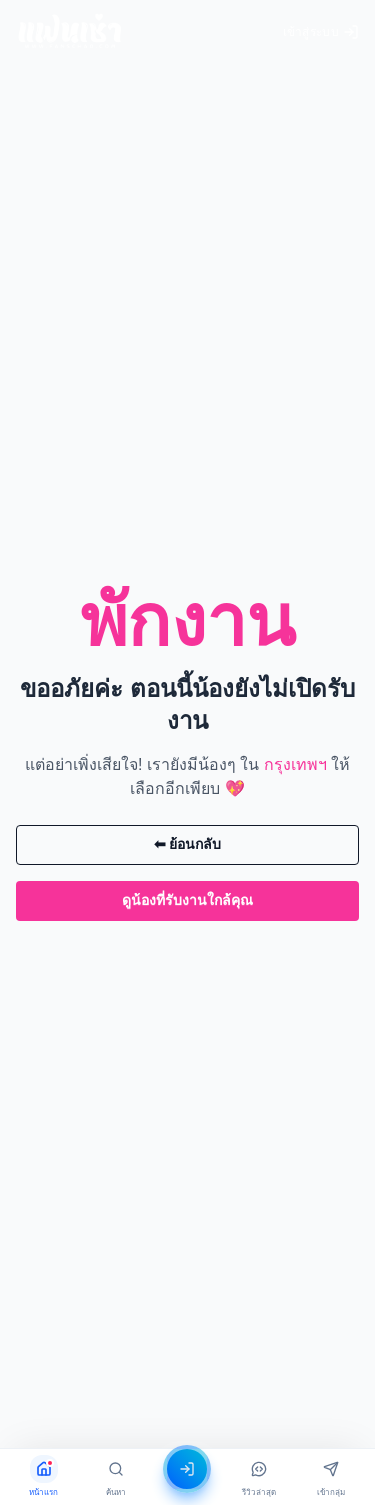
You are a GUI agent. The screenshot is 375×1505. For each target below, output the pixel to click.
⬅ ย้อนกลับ (188, 844)
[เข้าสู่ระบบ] (188, 1469)
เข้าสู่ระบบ (321, 32)
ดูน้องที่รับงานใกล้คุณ (187, 900)
